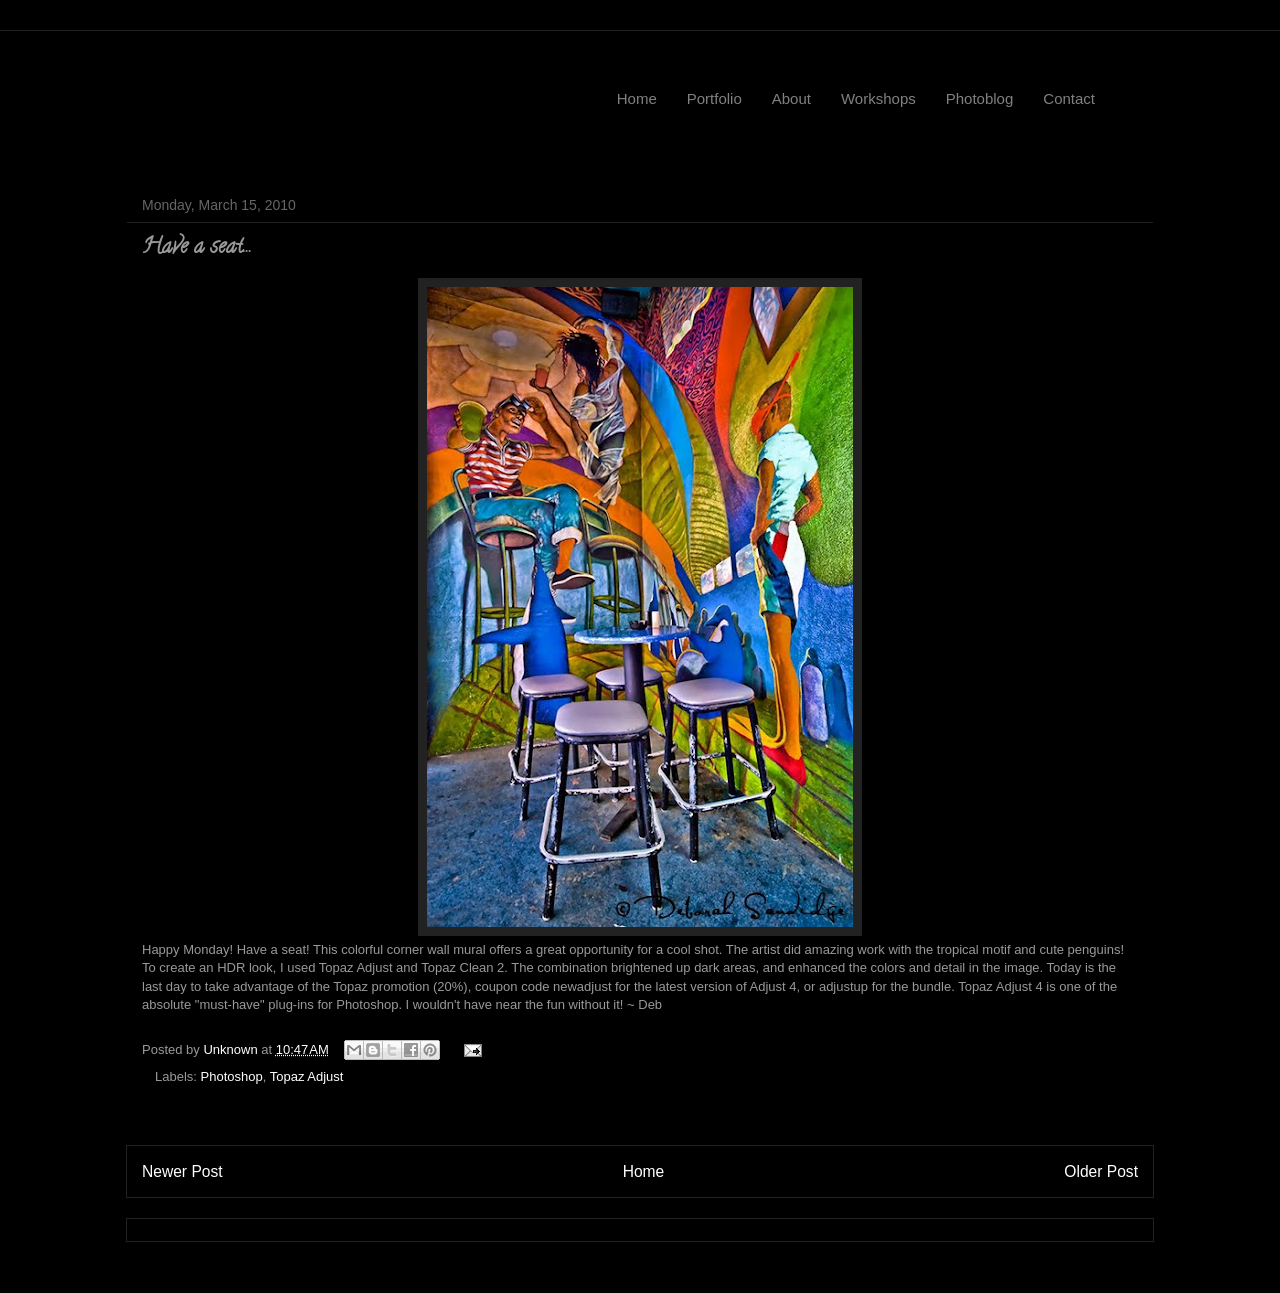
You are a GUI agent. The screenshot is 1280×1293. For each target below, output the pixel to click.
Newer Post (182, 1171)
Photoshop (232, 1076)
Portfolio (714, 98)
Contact (1069, 98)
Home (637, 98)
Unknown (232, 1049)
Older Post (1101, 1171)
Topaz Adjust (307, 1076)
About (791, 98)
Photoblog (980, 98)
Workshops (878, 98)
